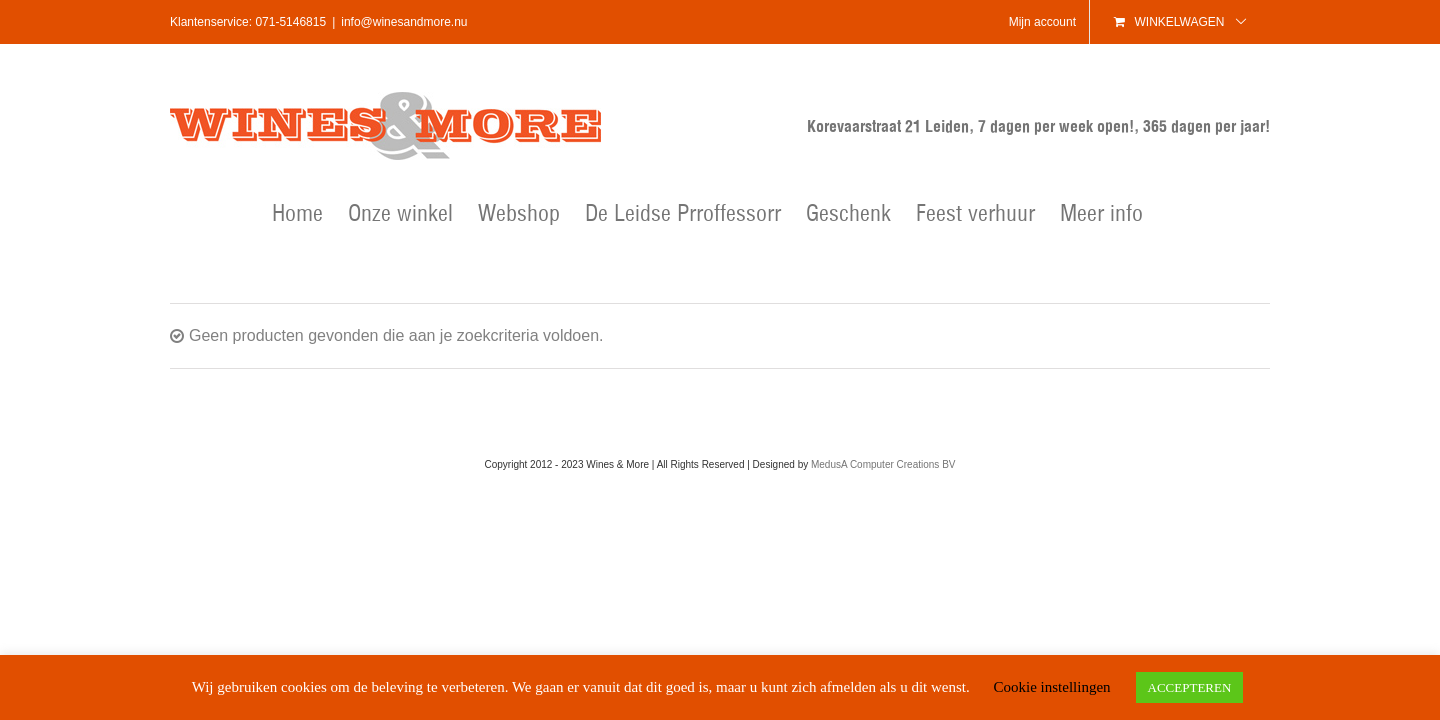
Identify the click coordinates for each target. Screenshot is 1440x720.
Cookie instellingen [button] (1051, 687)
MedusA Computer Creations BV (883, 464)
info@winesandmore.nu (404, 22)
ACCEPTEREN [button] (1190, 687)
